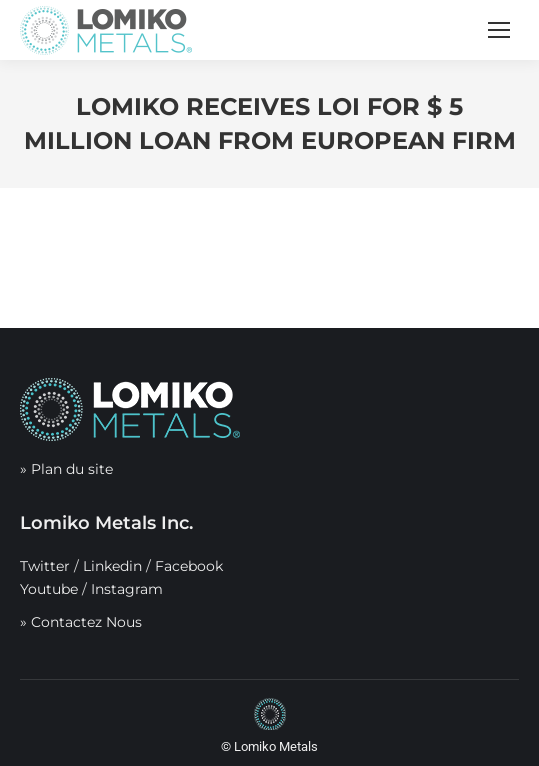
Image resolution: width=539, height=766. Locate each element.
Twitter (45, 566)
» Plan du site (66, 469)
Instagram (127, 589)
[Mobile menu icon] (499, 30)
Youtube (49, 589)
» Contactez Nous (81, 622)
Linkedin (112, 566)
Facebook (189, 566)
